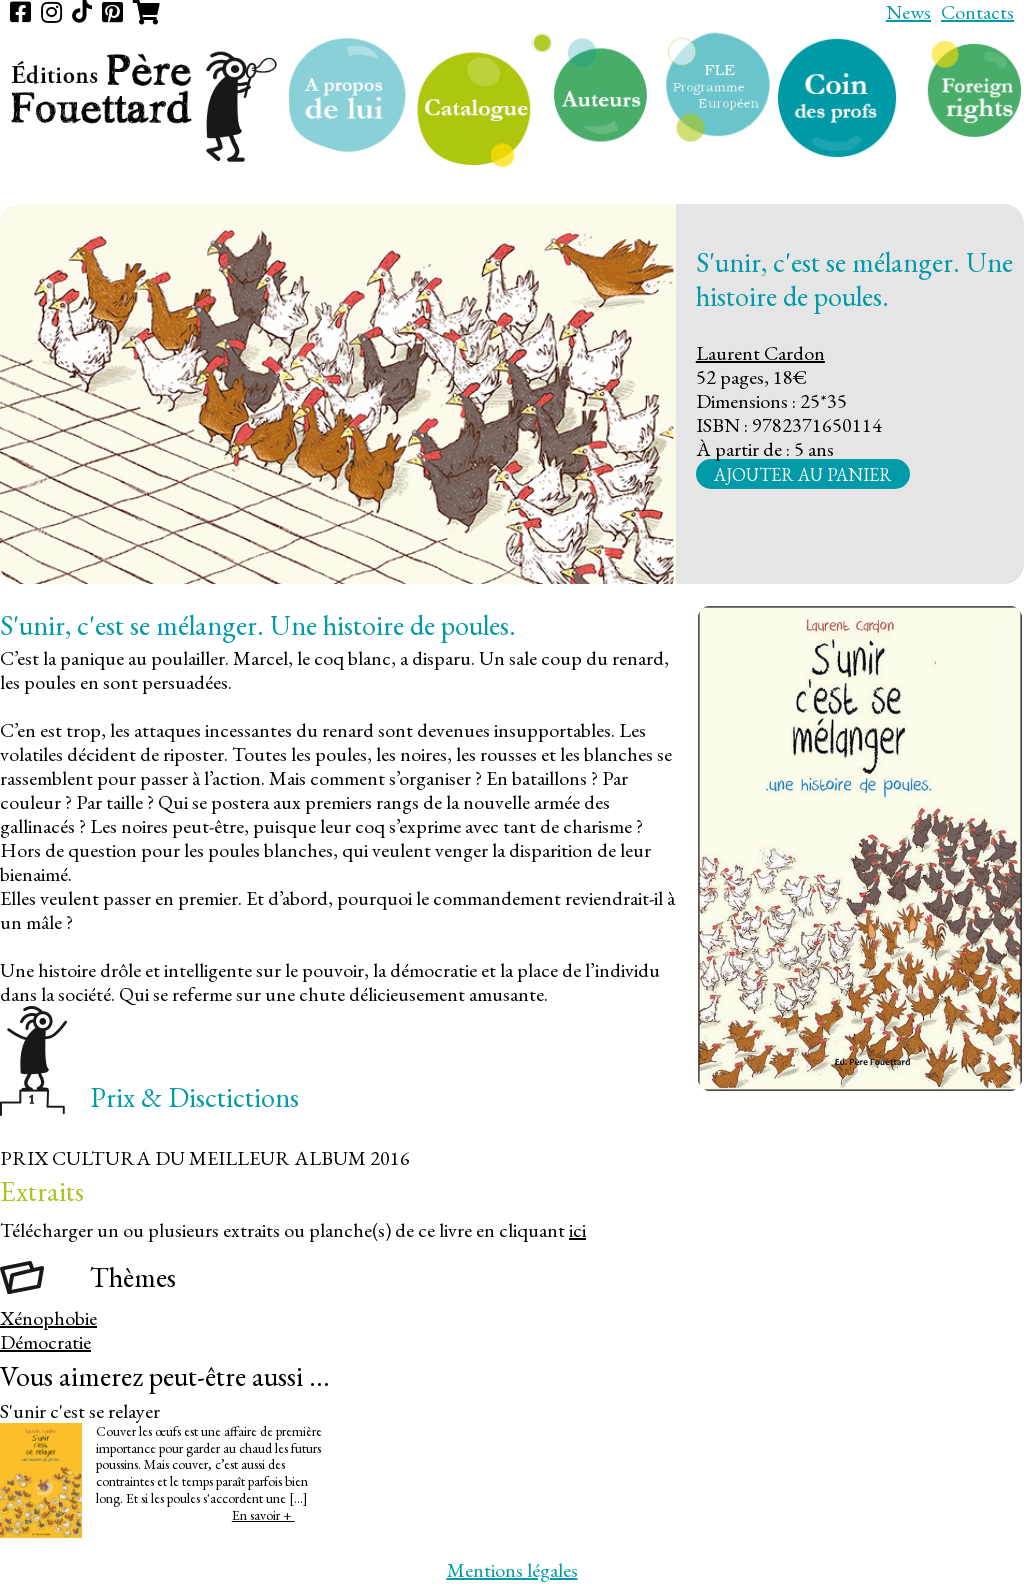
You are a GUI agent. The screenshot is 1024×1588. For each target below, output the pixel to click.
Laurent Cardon (760, 353)
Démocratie (45, 1342)
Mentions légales (512, 1570)
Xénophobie (48, 1318)
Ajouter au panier (803, 473)
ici (577, 1230)
